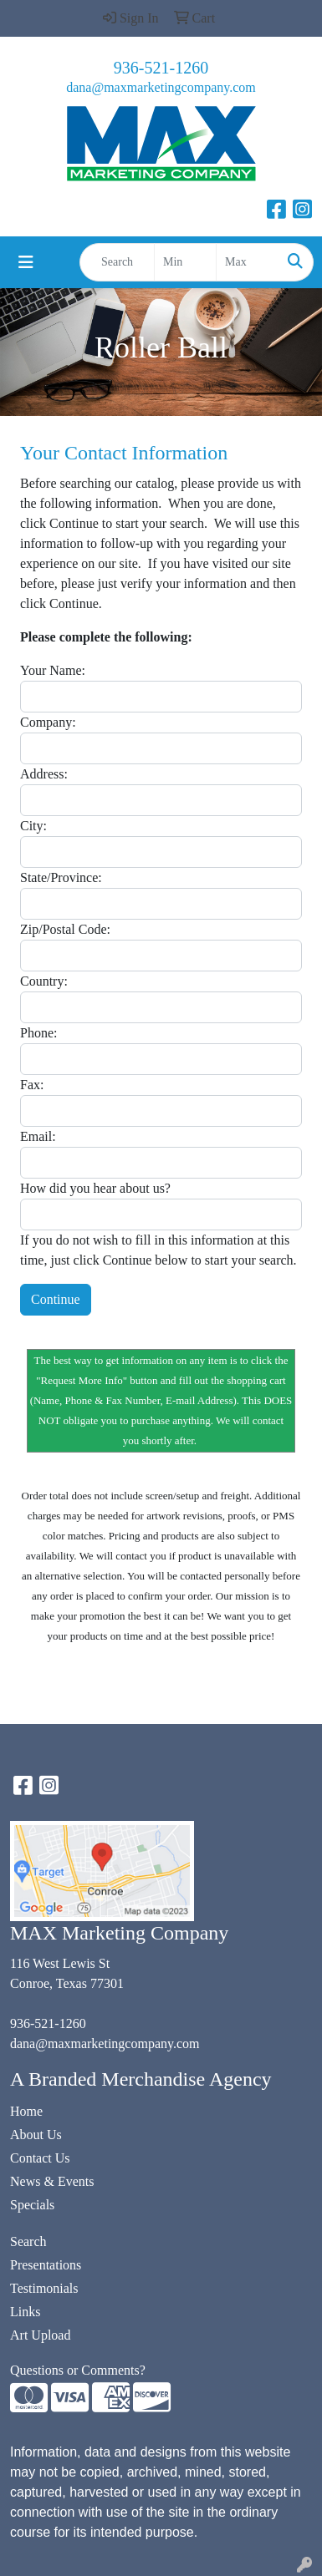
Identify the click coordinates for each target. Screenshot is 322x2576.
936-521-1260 (161, 67)
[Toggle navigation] (25, 262)
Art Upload (40, 2335)
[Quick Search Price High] (247, 262)
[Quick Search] (117, 262)
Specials (32, 2205)
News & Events (52, 2181)
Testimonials (44, 2288)
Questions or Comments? (78, 2370)
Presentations (45, 2265)
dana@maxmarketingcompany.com (161, 87)
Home (26, 2111)
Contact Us (40, 2158)
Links (25, 2312)
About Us (36, 2134)
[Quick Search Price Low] (185, 262)
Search (28, 2241)
